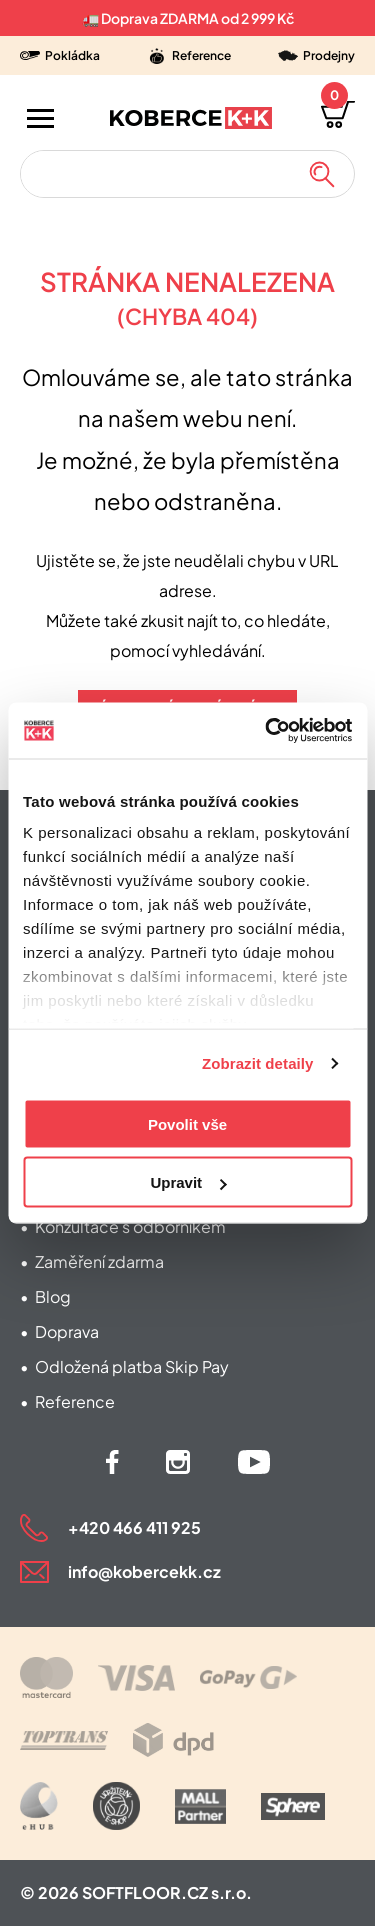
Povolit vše (187, 1123)
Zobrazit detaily (258, 1063)
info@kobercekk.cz (144, 1571)
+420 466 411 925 (134, 1527)
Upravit (188, 1182)
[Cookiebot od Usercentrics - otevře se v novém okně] (267, 731)
